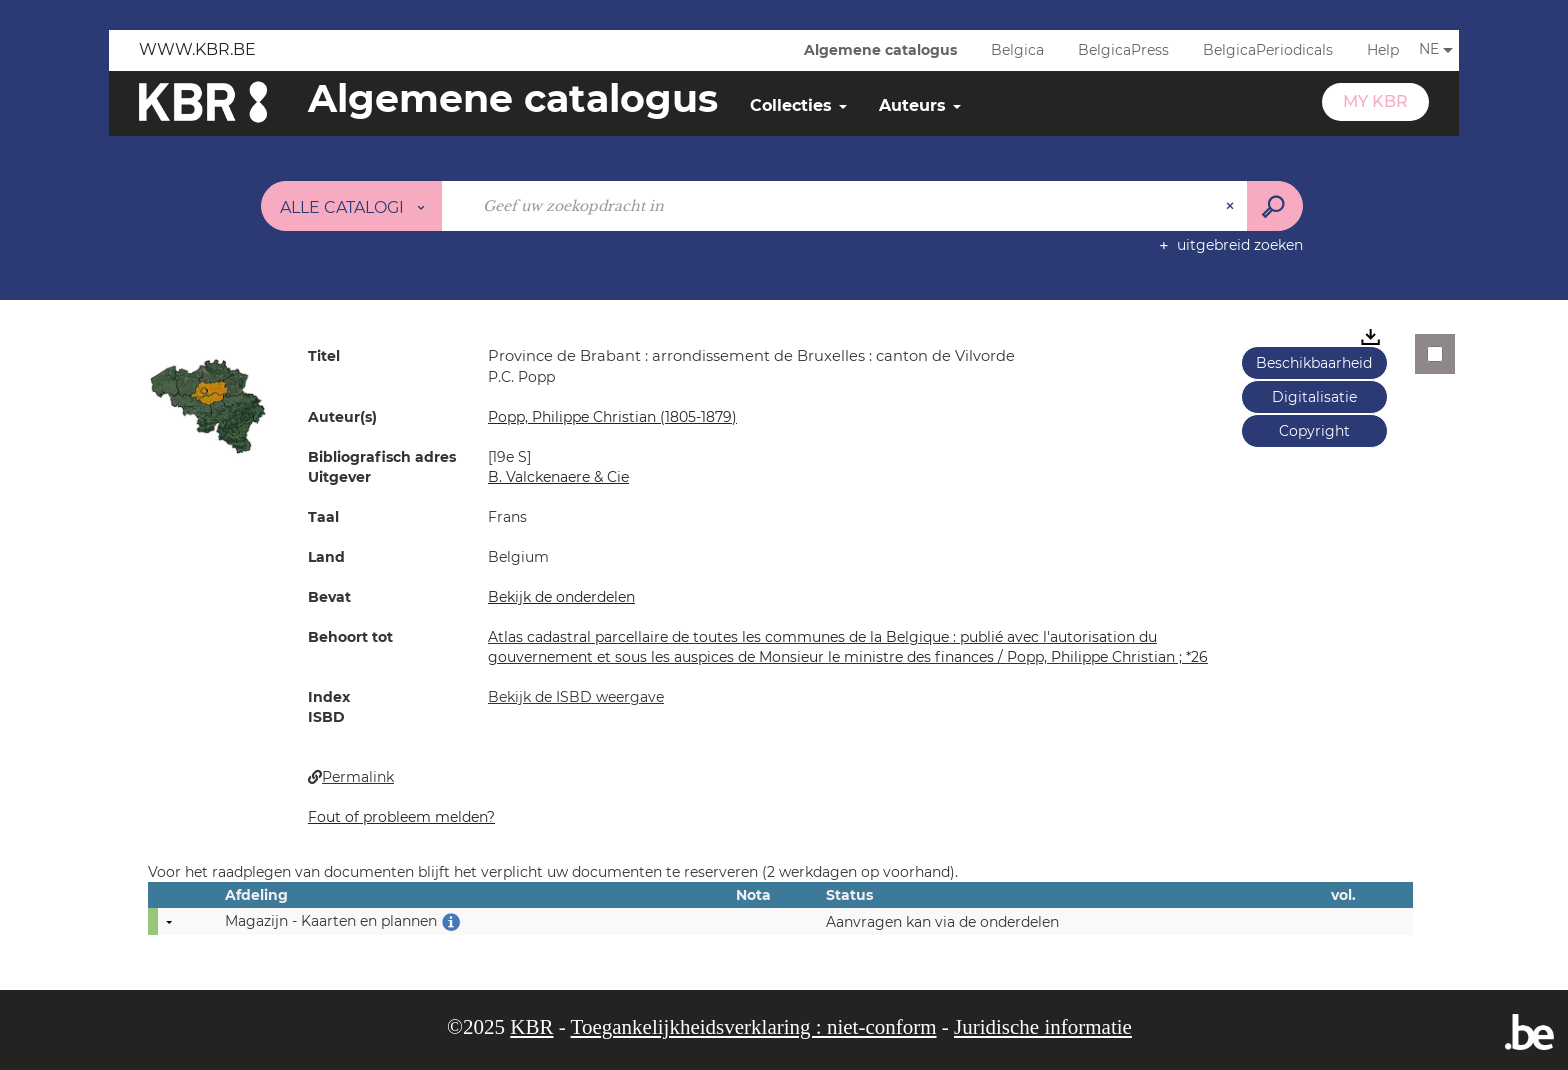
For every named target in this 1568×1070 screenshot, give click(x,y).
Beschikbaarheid (1314, 363)
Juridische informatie (1043, 1027)
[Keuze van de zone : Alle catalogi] (352, 206)
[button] (208, 405)
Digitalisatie (1314, 397)
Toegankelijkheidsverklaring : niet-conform (754, 1027)
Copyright (1314, 431)
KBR (531, 1027)
